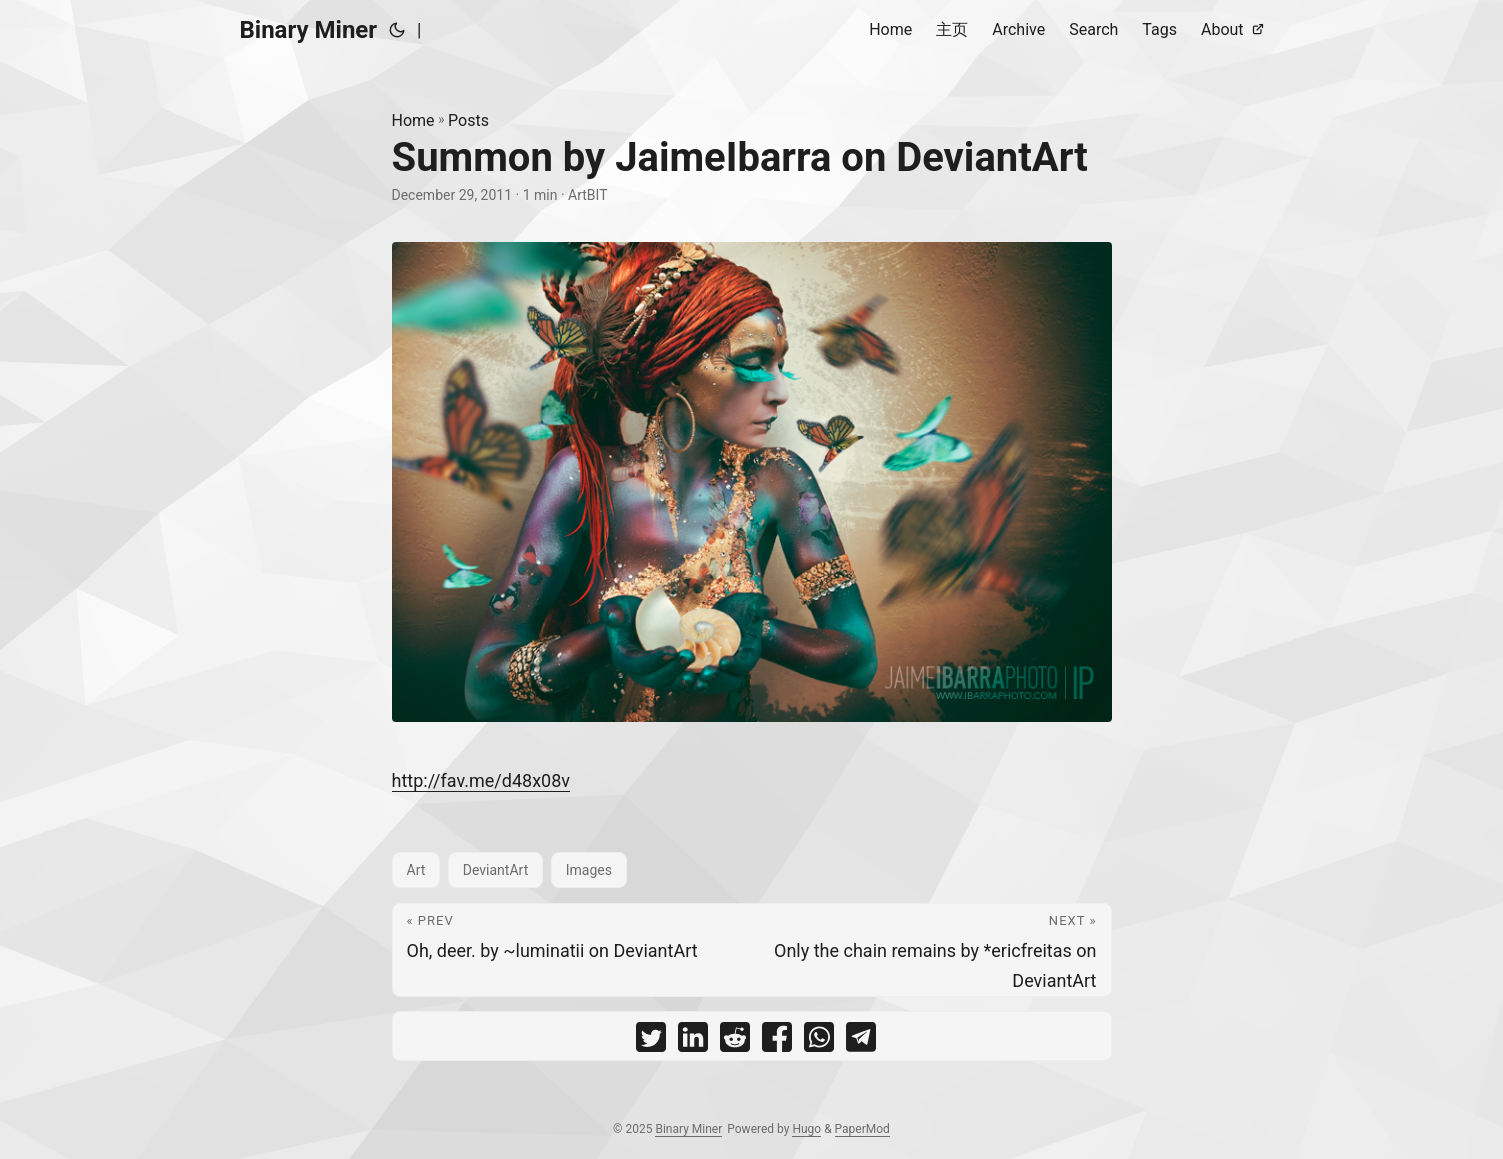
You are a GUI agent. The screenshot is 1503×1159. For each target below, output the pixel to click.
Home (413, 120)
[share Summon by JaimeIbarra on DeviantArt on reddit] (735, 1041)
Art (416, 870)
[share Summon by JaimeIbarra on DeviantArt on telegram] (861, 1041)
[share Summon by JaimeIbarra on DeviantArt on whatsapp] (819, 1041)
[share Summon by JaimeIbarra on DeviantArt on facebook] (777, 1041)
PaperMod (862, 1129)
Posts (468, 120)
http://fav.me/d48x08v (481, 780)
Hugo (806, 1129)
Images (589, 870)
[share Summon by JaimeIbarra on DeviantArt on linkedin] (693, 1041)
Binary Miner (309, 30)
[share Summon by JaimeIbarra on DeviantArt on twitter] (651, 1041)
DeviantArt (495, 870)
